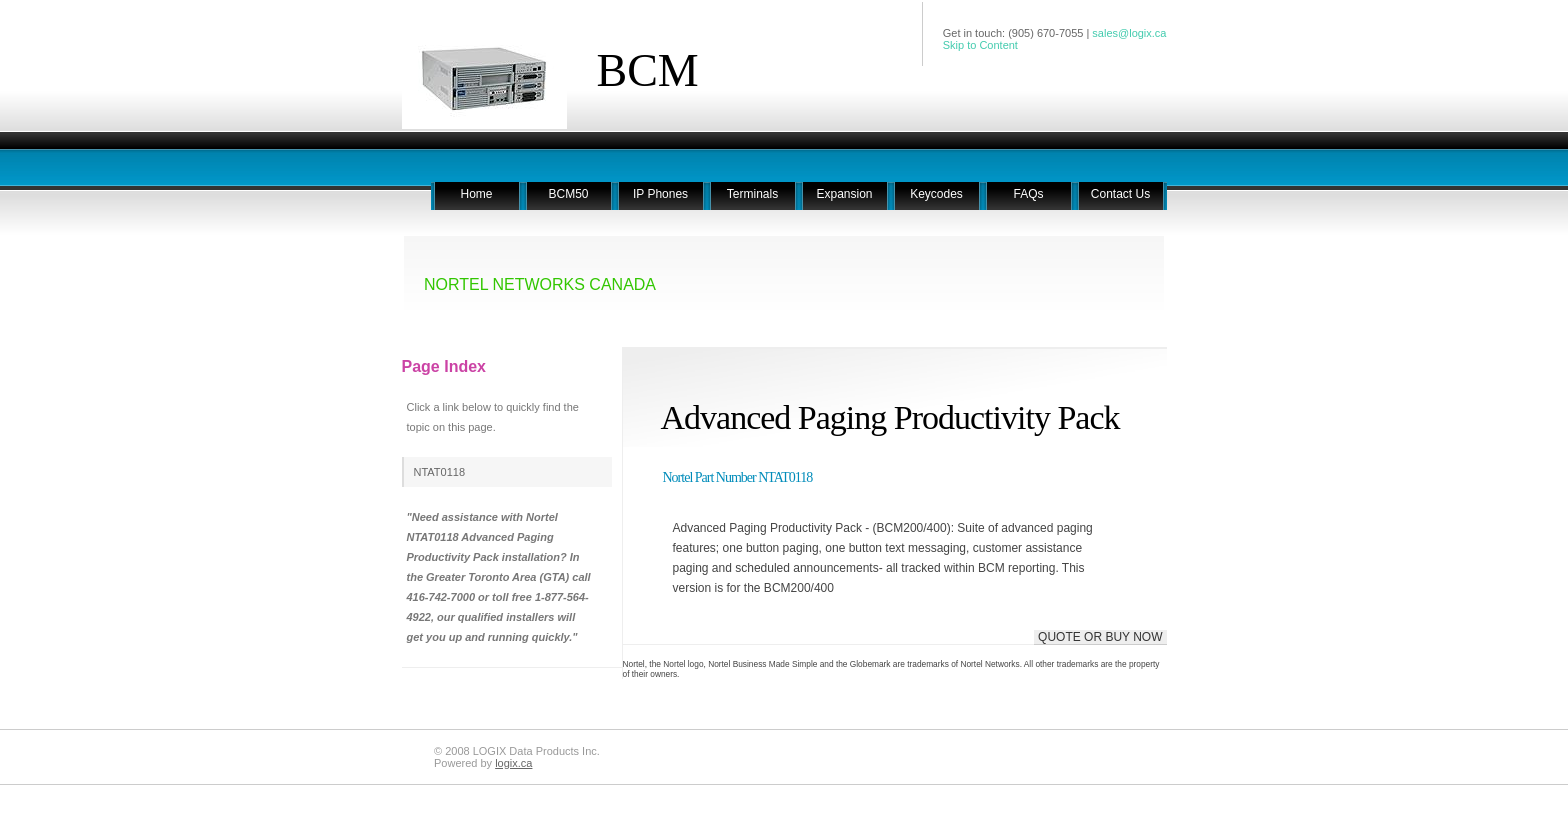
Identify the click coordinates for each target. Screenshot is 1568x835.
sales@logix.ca (1129, 33)
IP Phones (660, 194)
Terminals (752, 194)
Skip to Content (980, 45)
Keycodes (936, 194)
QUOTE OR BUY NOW (1100, 637)
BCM (648, 70)
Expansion (844, 194)
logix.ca (513, 763)
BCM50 (568, 194)
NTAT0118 (440, 472)
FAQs (1028, 194)
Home (476, 194)
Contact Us (1120, 194)
